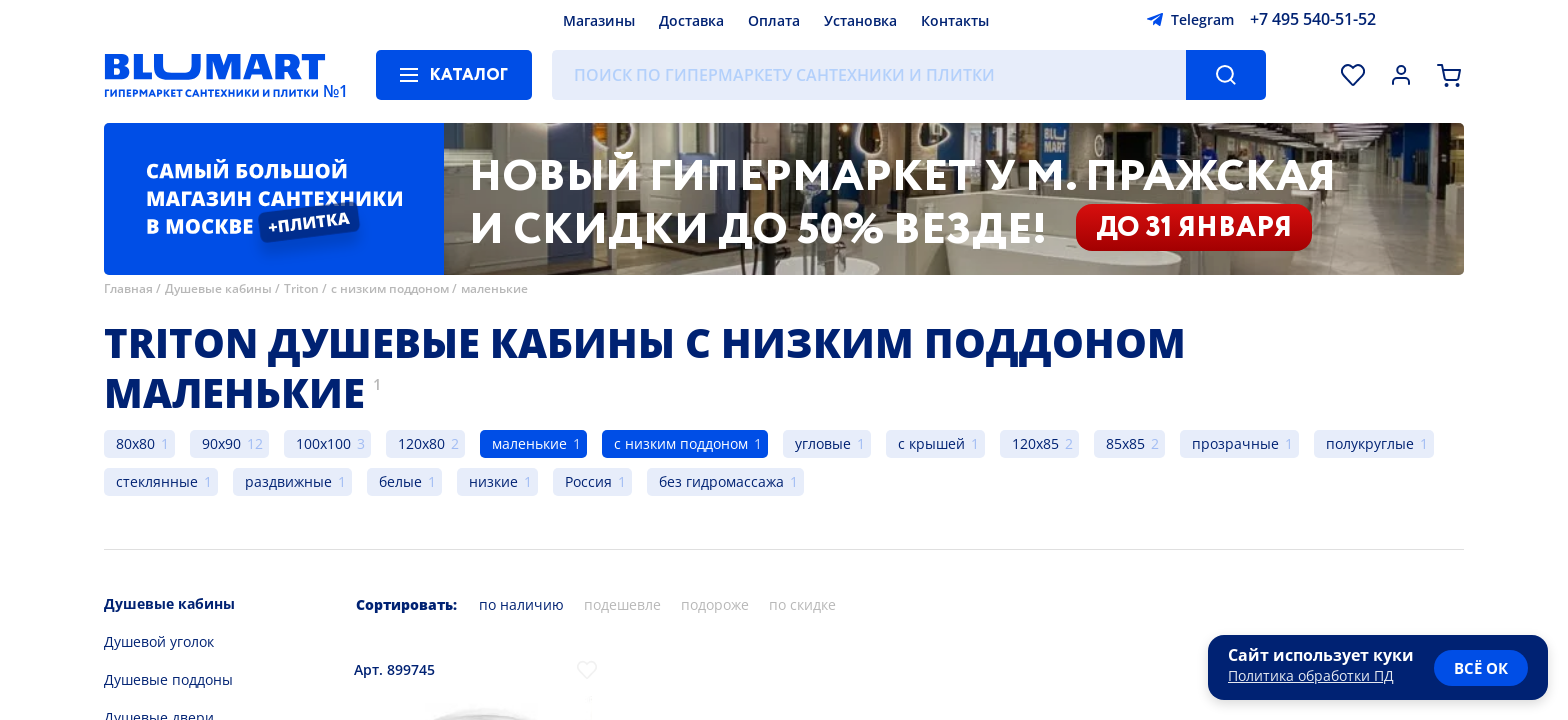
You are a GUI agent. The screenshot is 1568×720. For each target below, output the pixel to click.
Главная (128, 288)
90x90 (221, 443)
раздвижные (288, 481)
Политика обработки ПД (1311, 675)
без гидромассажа (721, 481)
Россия (588, 481)
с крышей (931, 443)
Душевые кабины (218, 288)
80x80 (135, 443)
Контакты (955, 20)
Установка (860, 20)
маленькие (494, 288)
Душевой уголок (159, 641)
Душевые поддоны (168, 679)
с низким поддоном (390, 288)
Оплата (774, 20)
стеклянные (157, 481)
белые (400, 481)
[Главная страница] (215, 75)
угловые (823, 443)
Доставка (691, 20)
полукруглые (1370, 443)
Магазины (599, 20)
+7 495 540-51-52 (1313, 19)
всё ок (1481, 668)
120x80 (421, 443)
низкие (493, 481)
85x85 (1125, 443)
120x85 (1035, 443)
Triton (301, 288)
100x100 (323, 443)
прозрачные (1235, 443)
